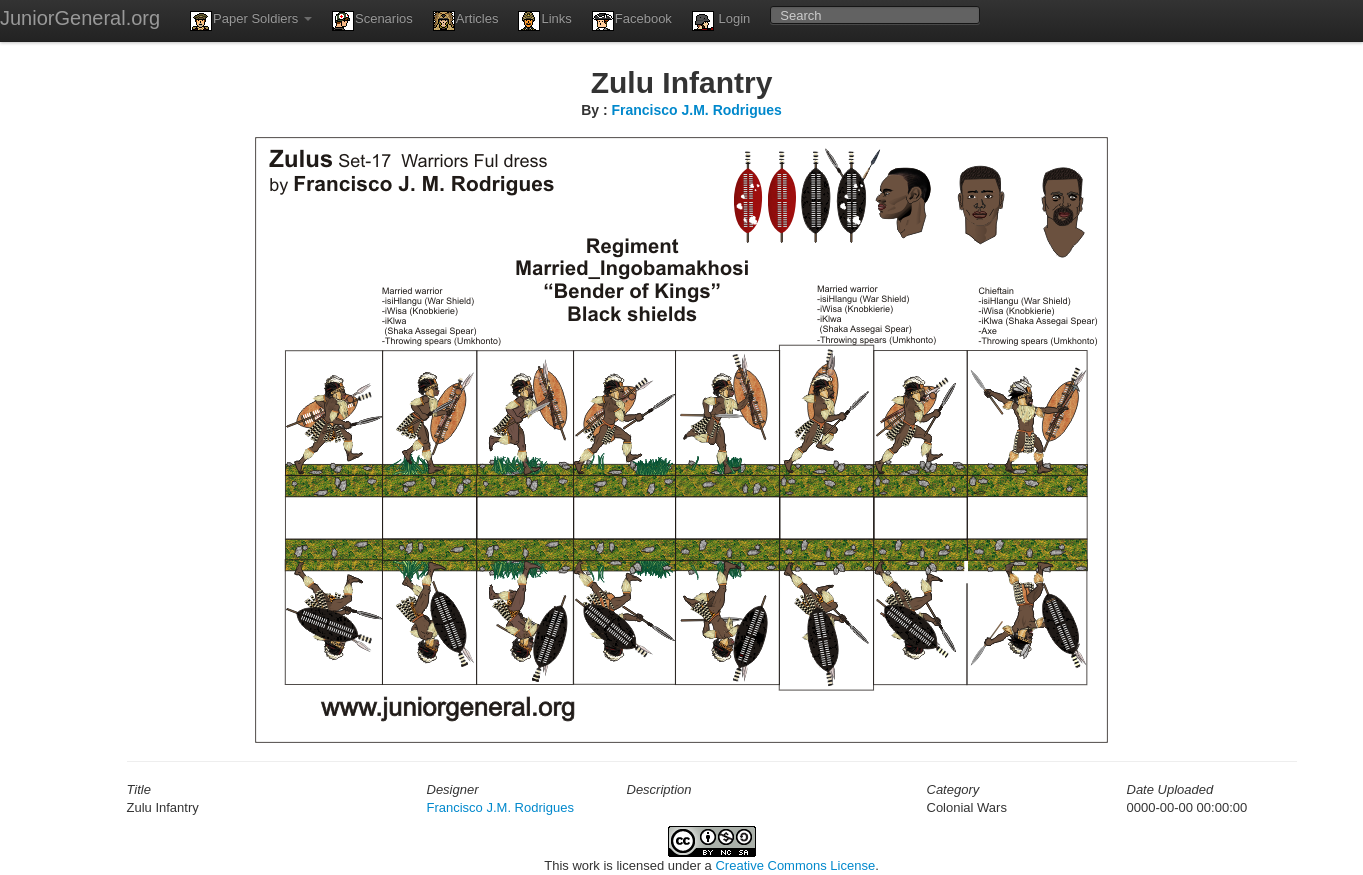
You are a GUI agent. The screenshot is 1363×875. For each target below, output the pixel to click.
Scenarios (372, 21)
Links (544, 21)
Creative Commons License (795, 865)
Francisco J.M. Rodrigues (696, 110)
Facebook (632, 21)
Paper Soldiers (251, 21)
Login (721, 21)
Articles (466, 21)
